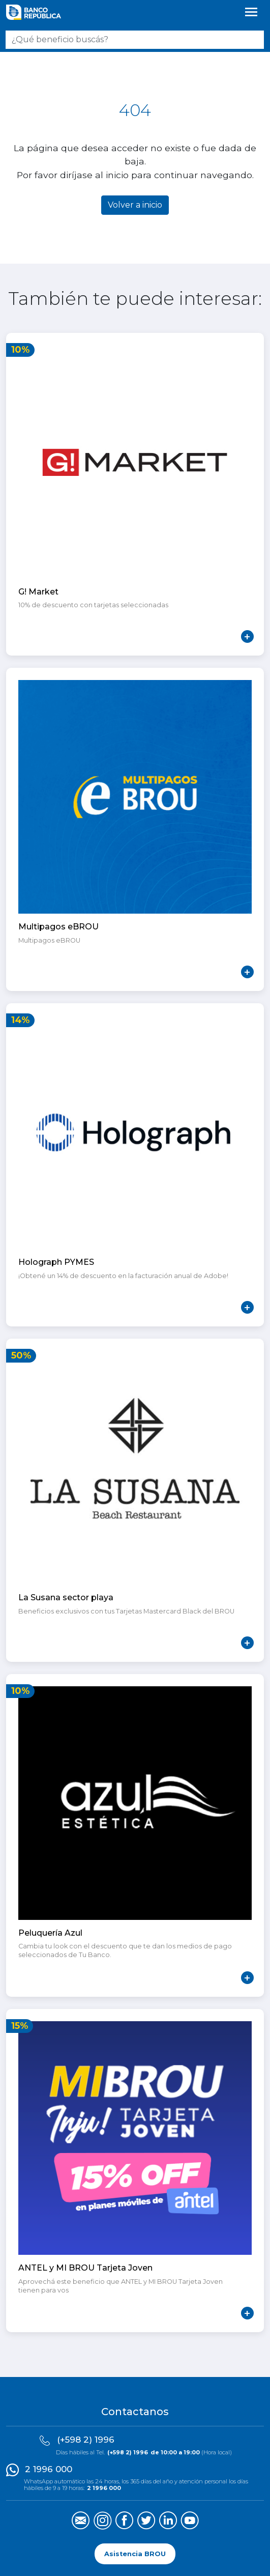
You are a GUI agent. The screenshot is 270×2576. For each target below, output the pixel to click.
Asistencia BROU (135, 2554)
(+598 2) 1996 (85, 2440)
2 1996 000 (48, 2469)
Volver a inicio (135, 205)
